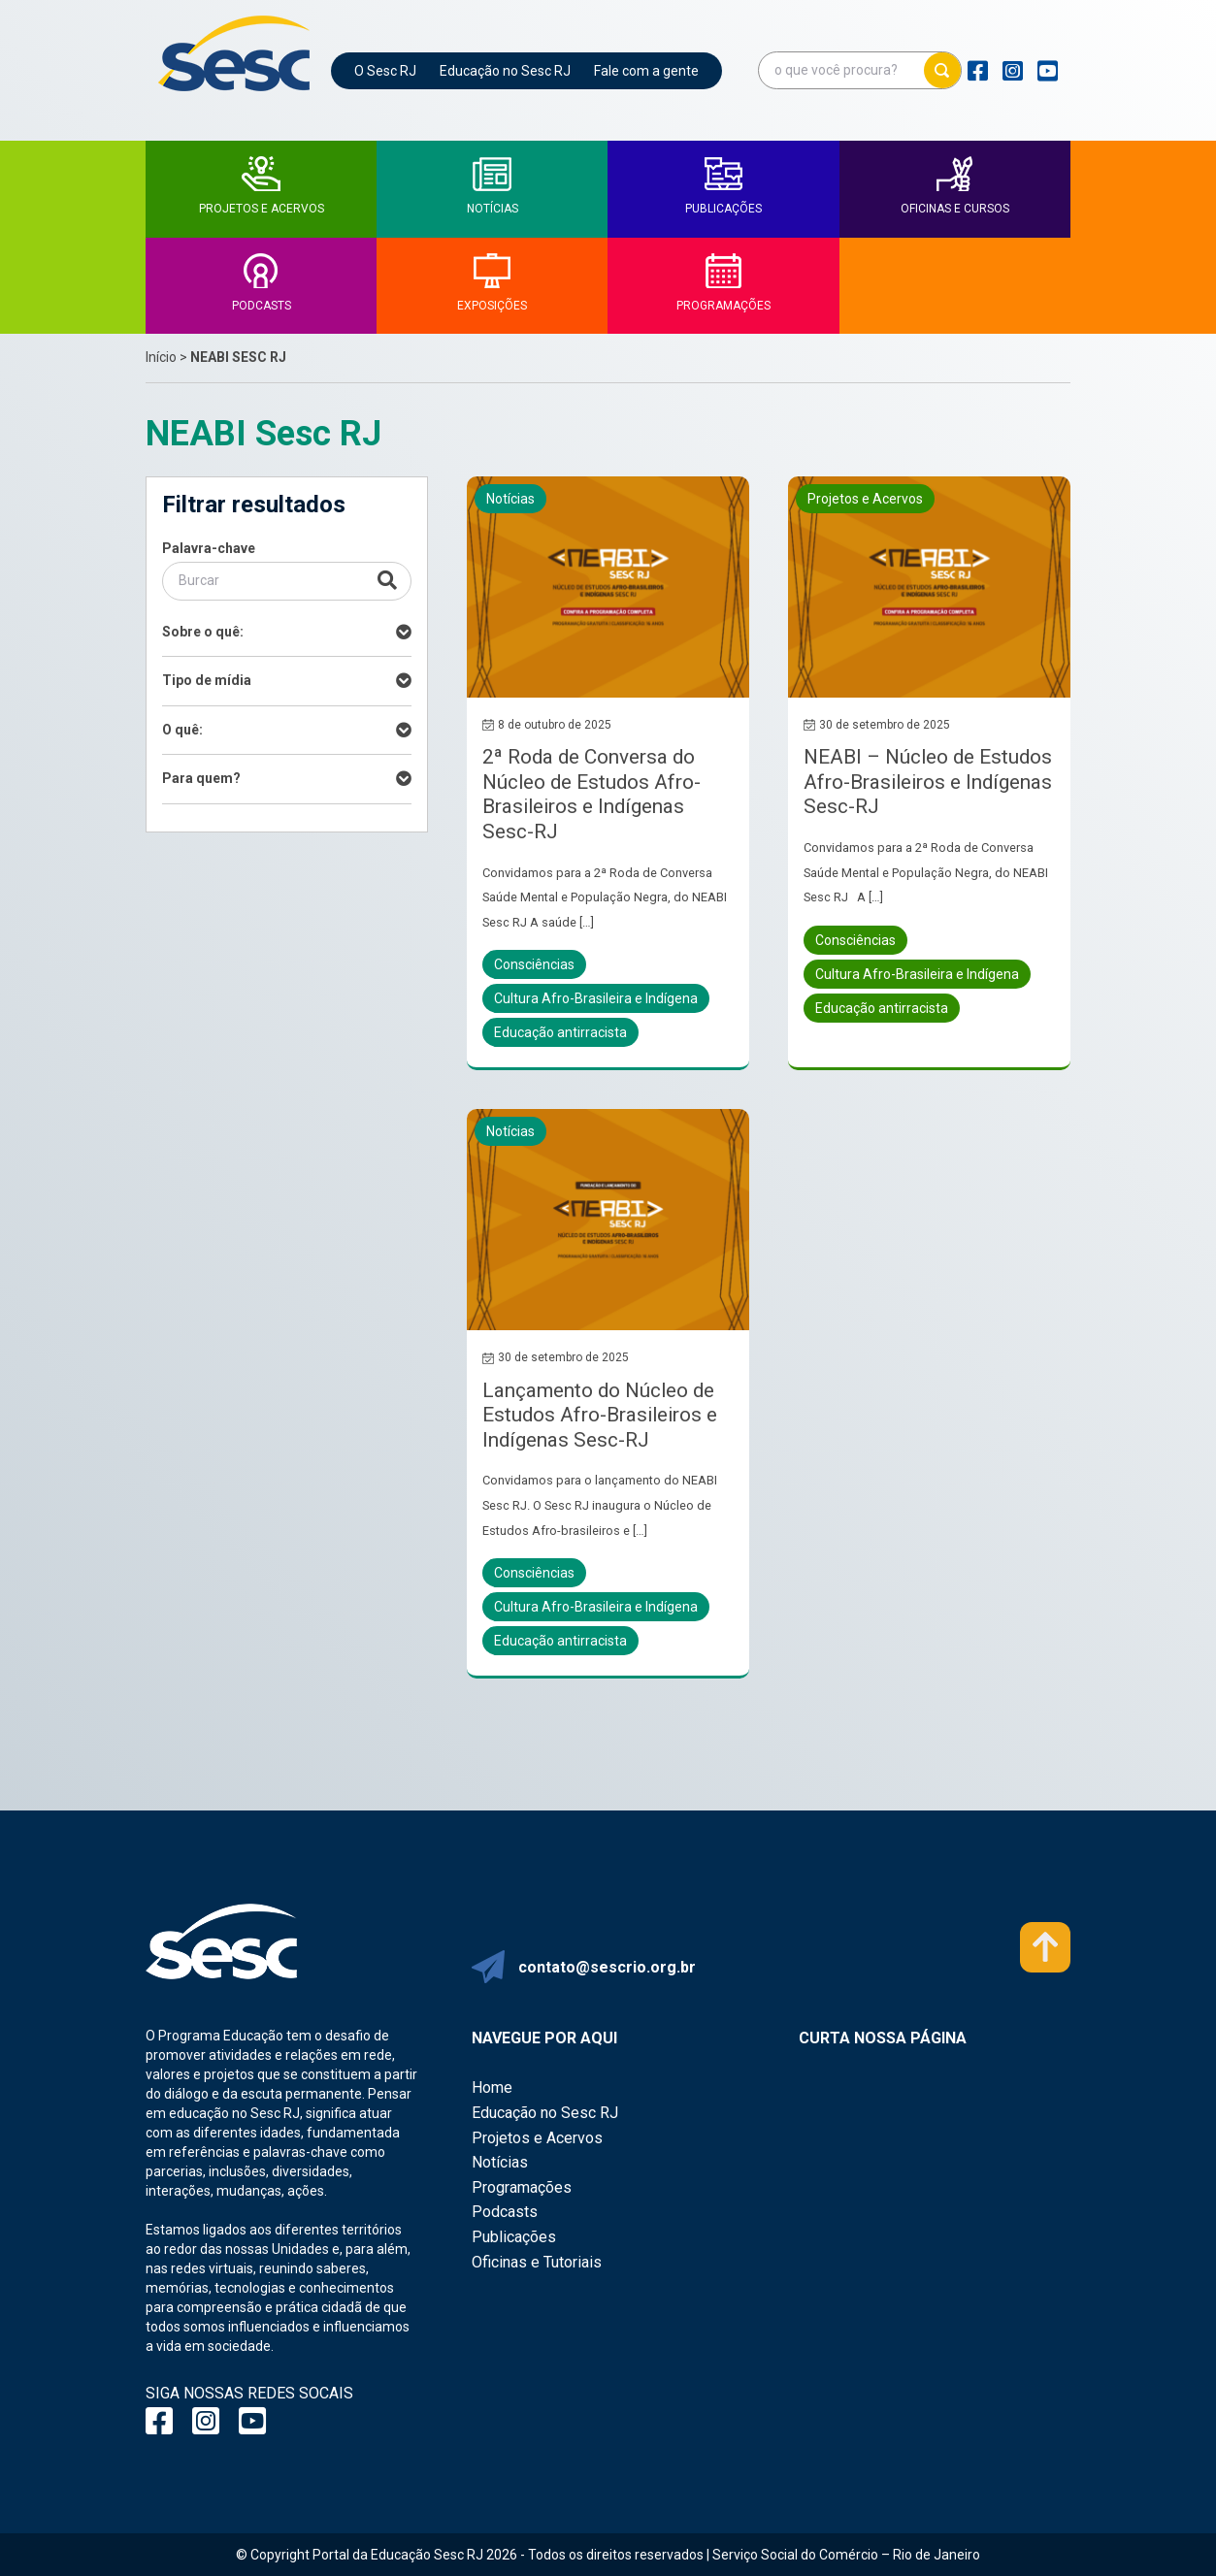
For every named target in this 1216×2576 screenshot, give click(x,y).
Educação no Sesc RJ (505, 71)
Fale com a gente (646, 71)
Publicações (514, 2237)
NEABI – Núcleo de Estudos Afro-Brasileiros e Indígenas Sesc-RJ (928, 781)
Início (161, 357)
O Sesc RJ (385, 71)
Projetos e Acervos (537, 2138)
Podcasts (505, 2211)
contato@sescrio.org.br (607, 1967)
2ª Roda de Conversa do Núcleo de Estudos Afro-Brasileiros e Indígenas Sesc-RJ (591, 794)
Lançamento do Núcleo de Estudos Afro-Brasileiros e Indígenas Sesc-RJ (599, 1415)
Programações (522, 2187)
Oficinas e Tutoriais (537, 2262)
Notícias (500, 2162)
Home (492, 2087)
